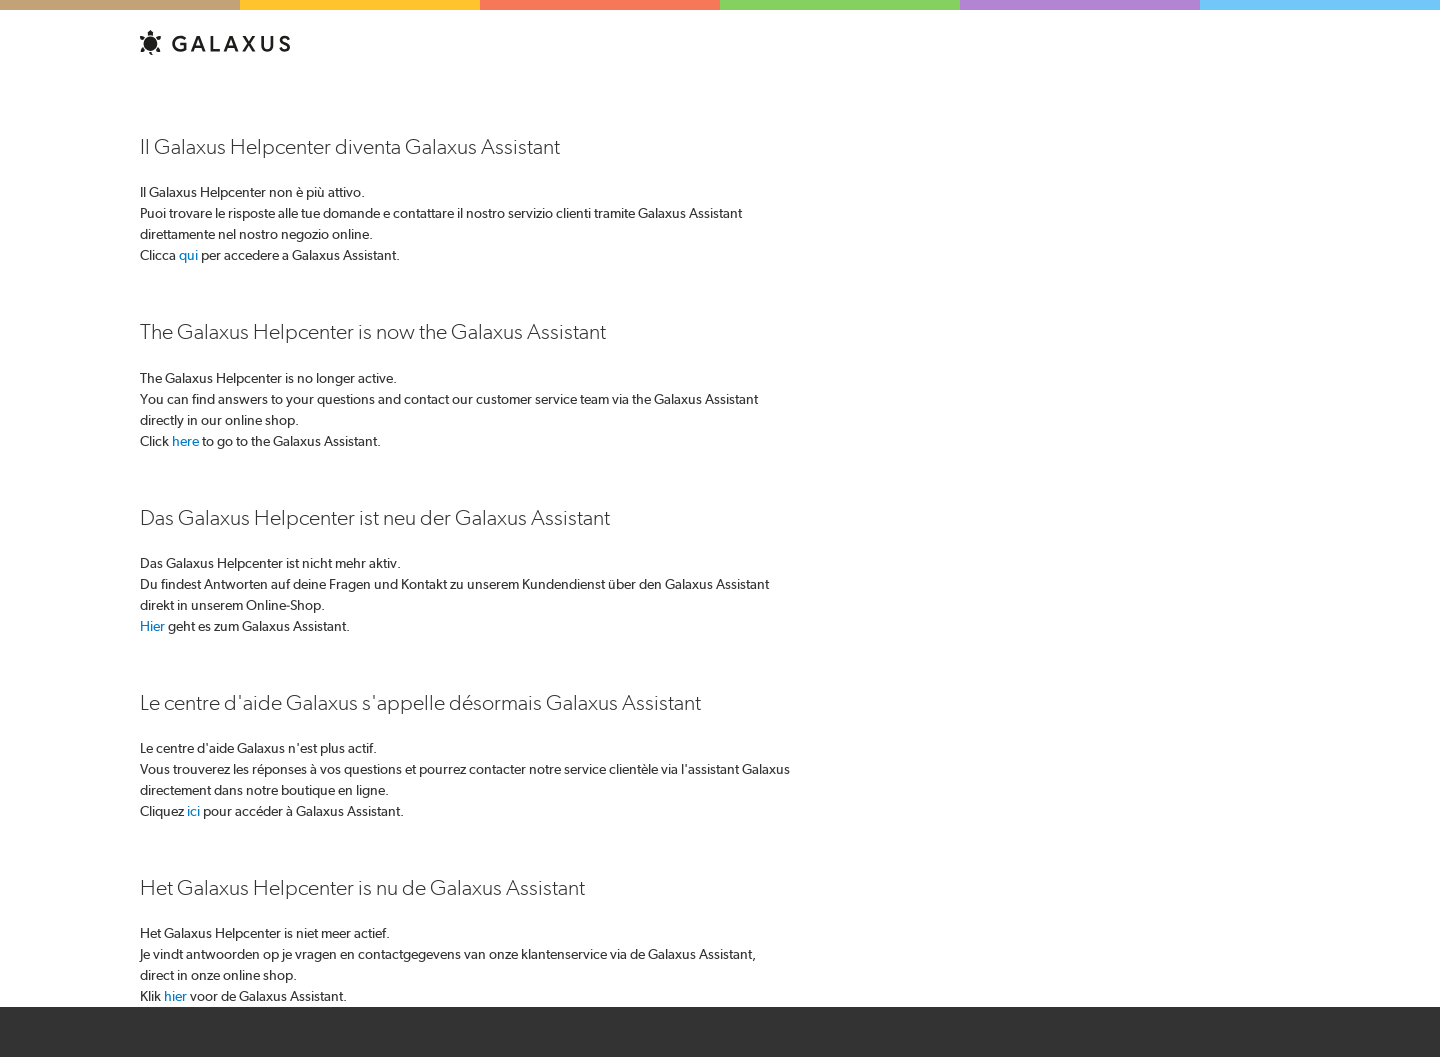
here (185, 441)
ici (193, 811)
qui (188, 255)
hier (175, 996)
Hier (152, 626)
